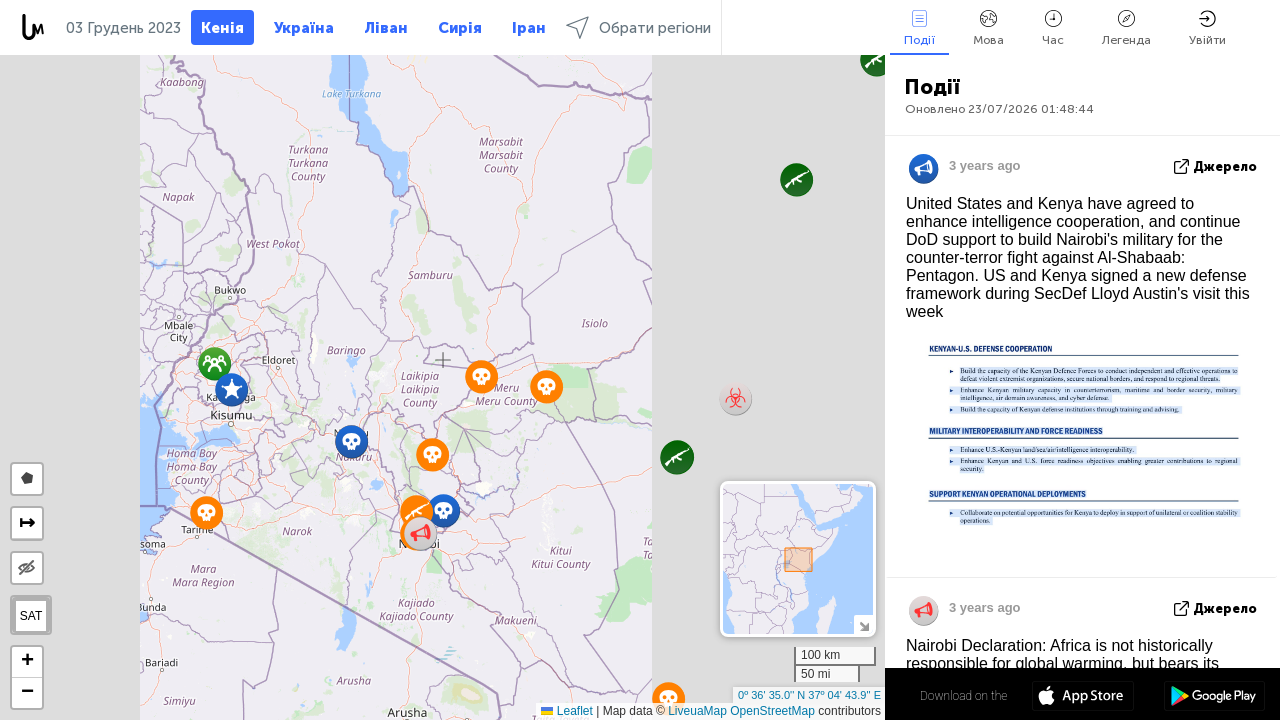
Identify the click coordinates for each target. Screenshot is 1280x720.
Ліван (386, 28)
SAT (31, 616)
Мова (988, 28)
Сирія (460, 28)
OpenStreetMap (772, 711)
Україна (304, 28)
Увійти (1207, 28)
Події (919, 28)
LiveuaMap (697, 711)
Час (1053, 28)
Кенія (222, 28)
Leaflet (566, 711)
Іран (529, 28)
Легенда (1126, 28)
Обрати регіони (638, 27)
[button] (876, 59)
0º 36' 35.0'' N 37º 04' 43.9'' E (809, 695)
